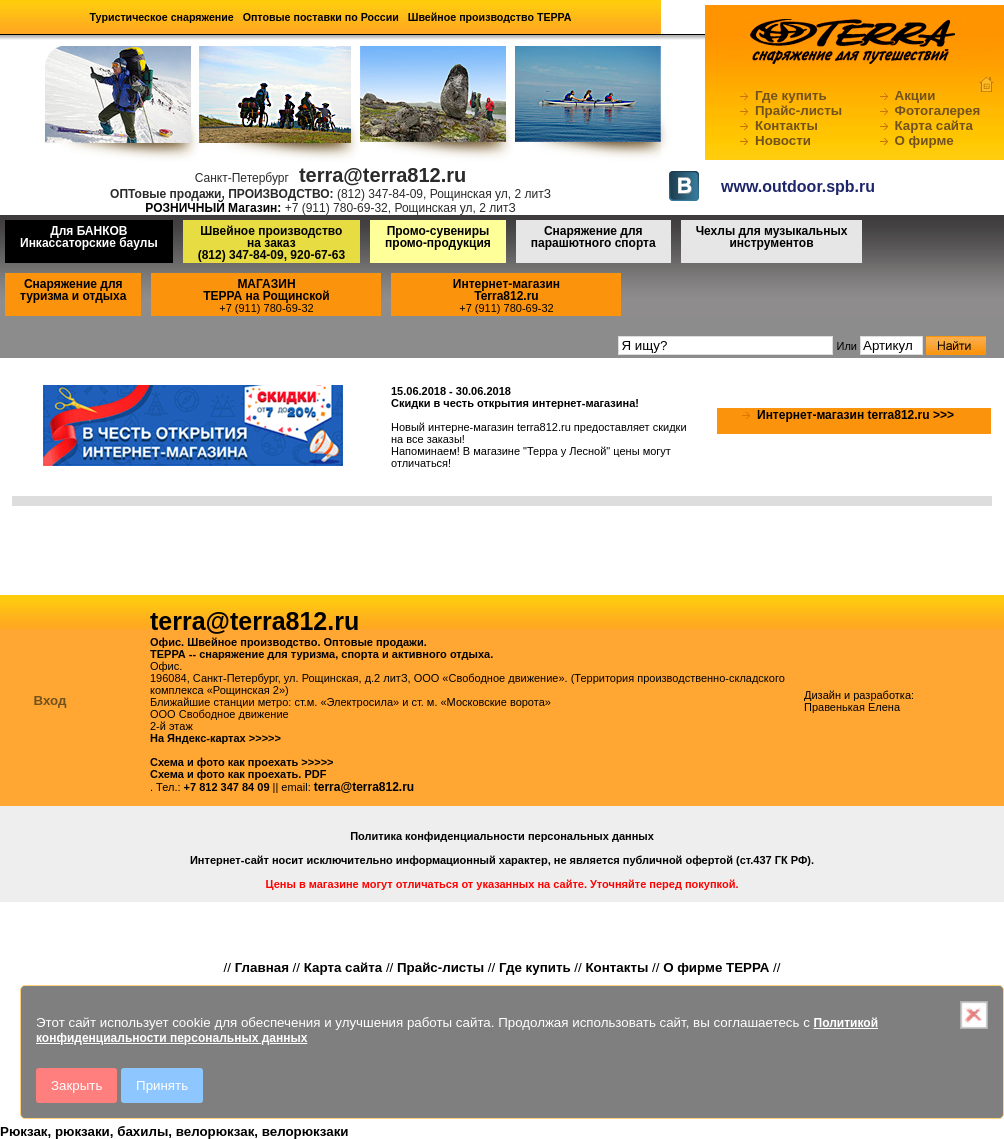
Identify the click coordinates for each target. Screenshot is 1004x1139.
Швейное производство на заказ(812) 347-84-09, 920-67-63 (271, 243)
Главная (262, 967)
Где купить (791, 95)
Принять (162, 1085)
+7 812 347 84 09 (227, 787)
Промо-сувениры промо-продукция (438, 237)
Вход (50, 700)
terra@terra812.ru (364, 787)
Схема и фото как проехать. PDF (238, 774)
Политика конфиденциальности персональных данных (502, 836)
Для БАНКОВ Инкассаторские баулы (89, 237)
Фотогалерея (938, 110)
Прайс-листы (798, 110)
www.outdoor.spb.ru (798, 186)
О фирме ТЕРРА (716, 967)
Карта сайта (934, 125)
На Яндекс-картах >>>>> (215, 738)
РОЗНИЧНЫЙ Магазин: (213, 208)
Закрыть (76, 1085)
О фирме (924, 140)
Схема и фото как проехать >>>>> (242, 762)
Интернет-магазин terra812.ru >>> (855, 415)
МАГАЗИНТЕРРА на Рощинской (266, 290)
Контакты (786, 125)
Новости (783, 140)
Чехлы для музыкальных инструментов (772, 237)
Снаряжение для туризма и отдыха (73, 290)
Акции (915, 95)
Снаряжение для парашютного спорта (593, 237)
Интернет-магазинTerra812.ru (506, 290)
